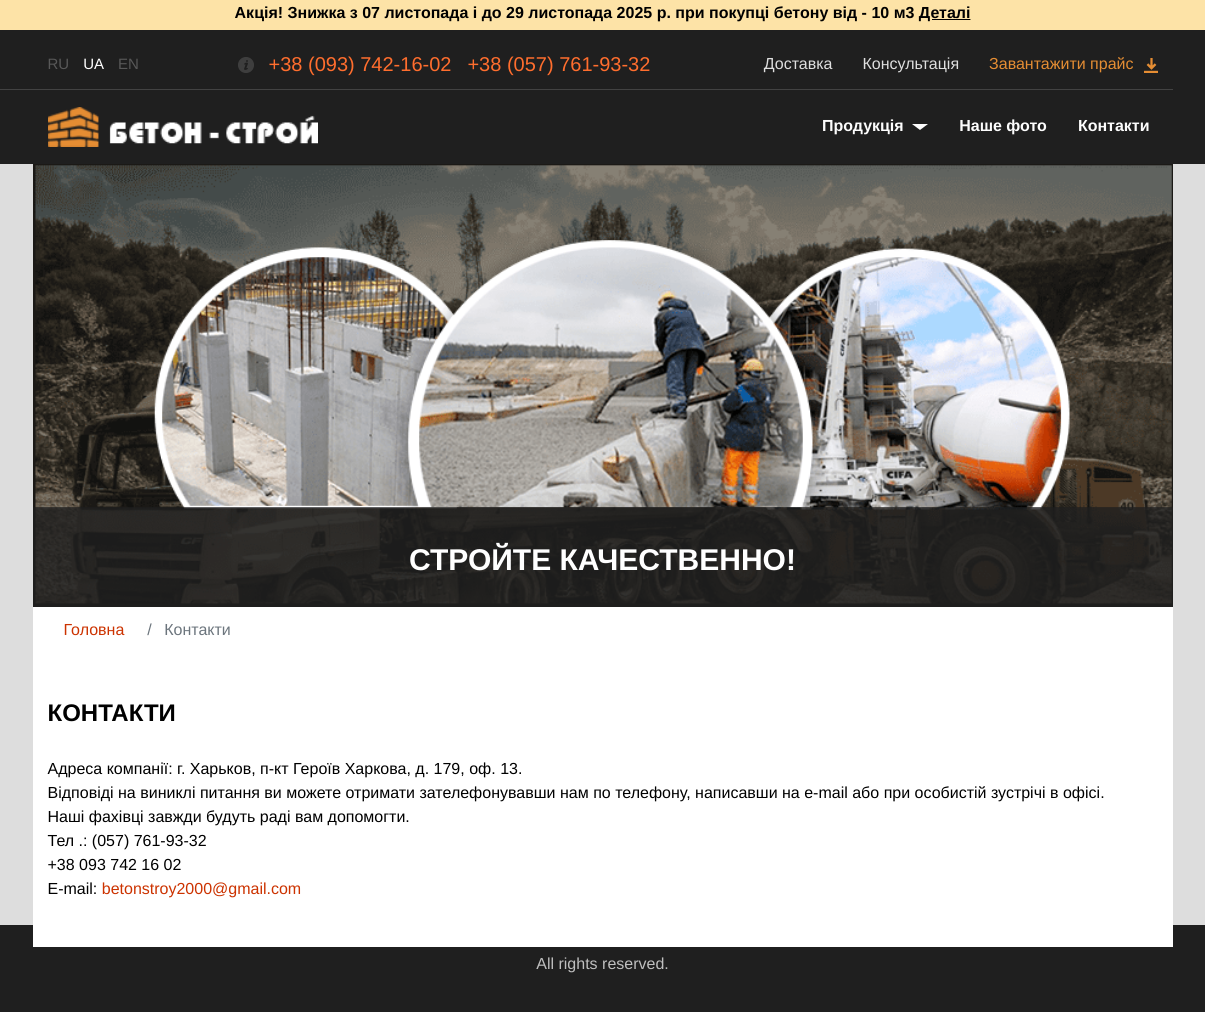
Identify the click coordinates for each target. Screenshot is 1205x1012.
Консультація (911, 64)
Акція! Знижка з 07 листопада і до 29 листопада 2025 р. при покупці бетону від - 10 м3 (603, 13)
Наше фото (1003, 126)
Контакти (1114, 126)
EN (128, 64)
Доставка (798, 64)
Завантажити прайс (1061, 64)
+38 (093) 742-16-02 (360, 65)
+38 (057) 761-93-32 (558, 65)
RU (59, 64)
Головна (94, 630)
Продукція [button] (865, 126)
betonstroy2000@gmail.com (201, 889)
